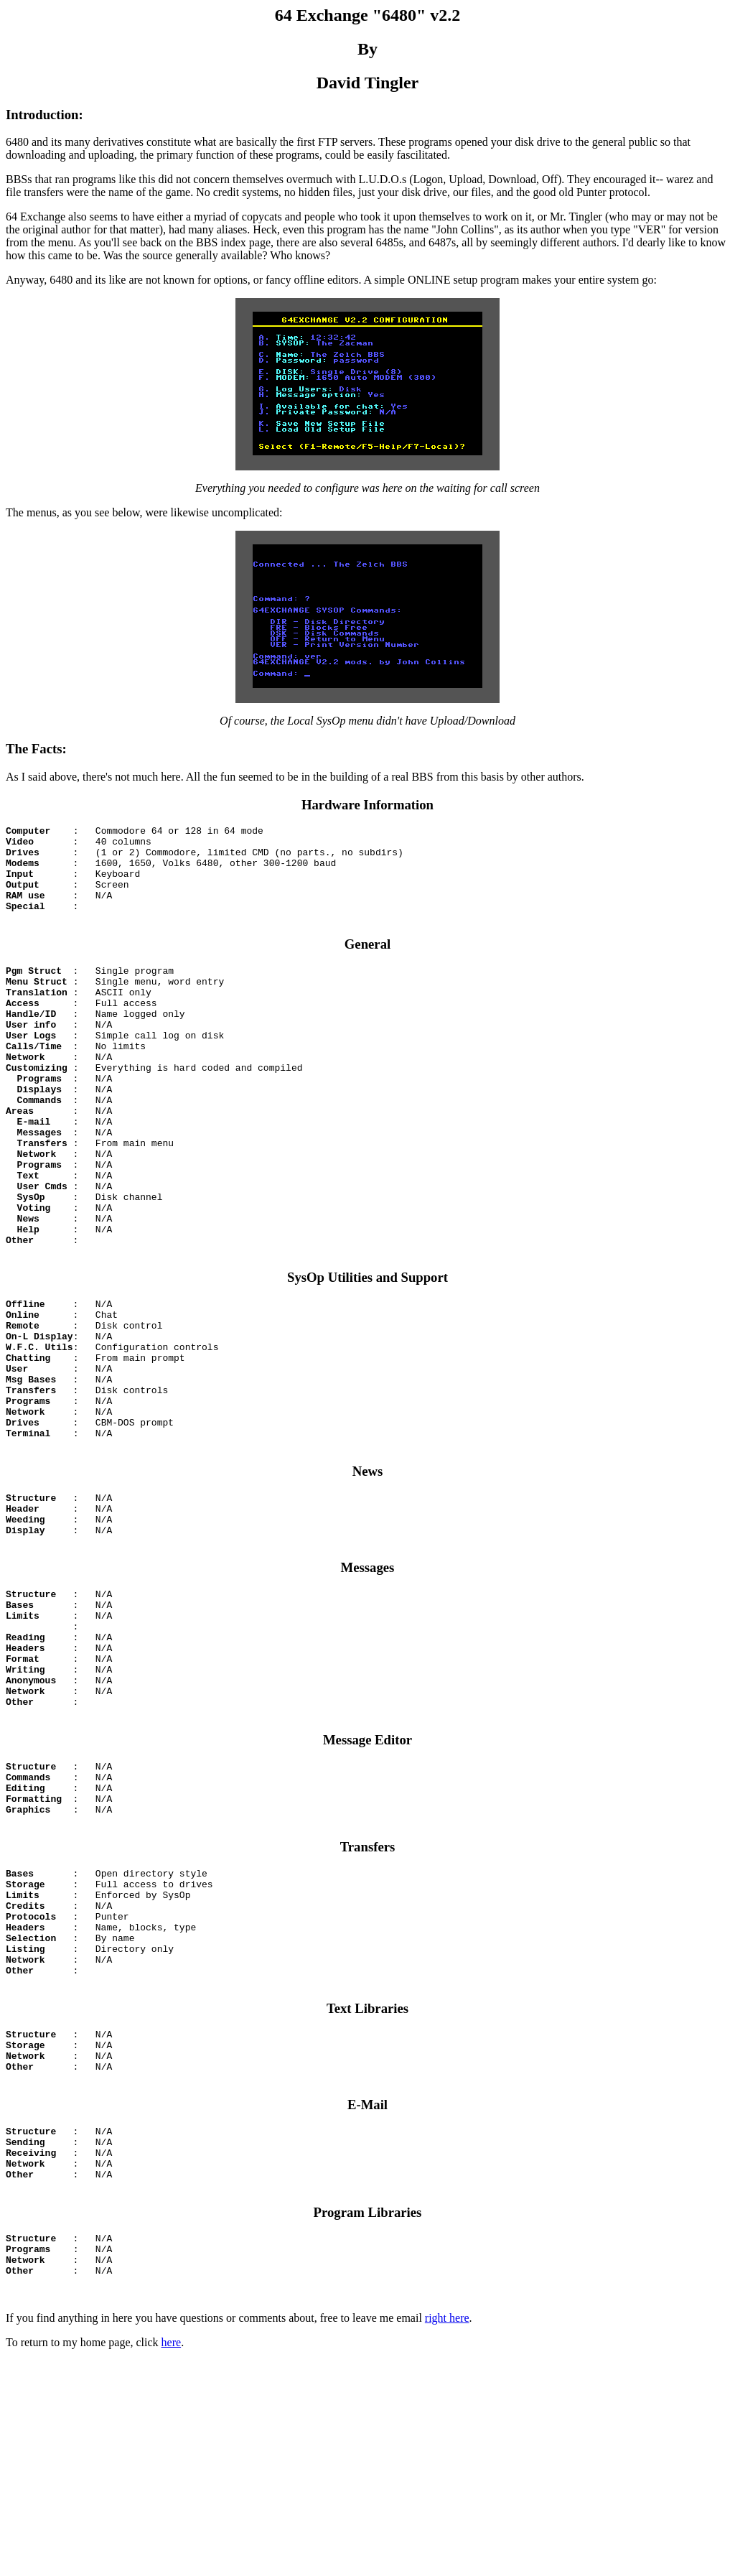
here (171, 2558)
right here (447, 2533)
